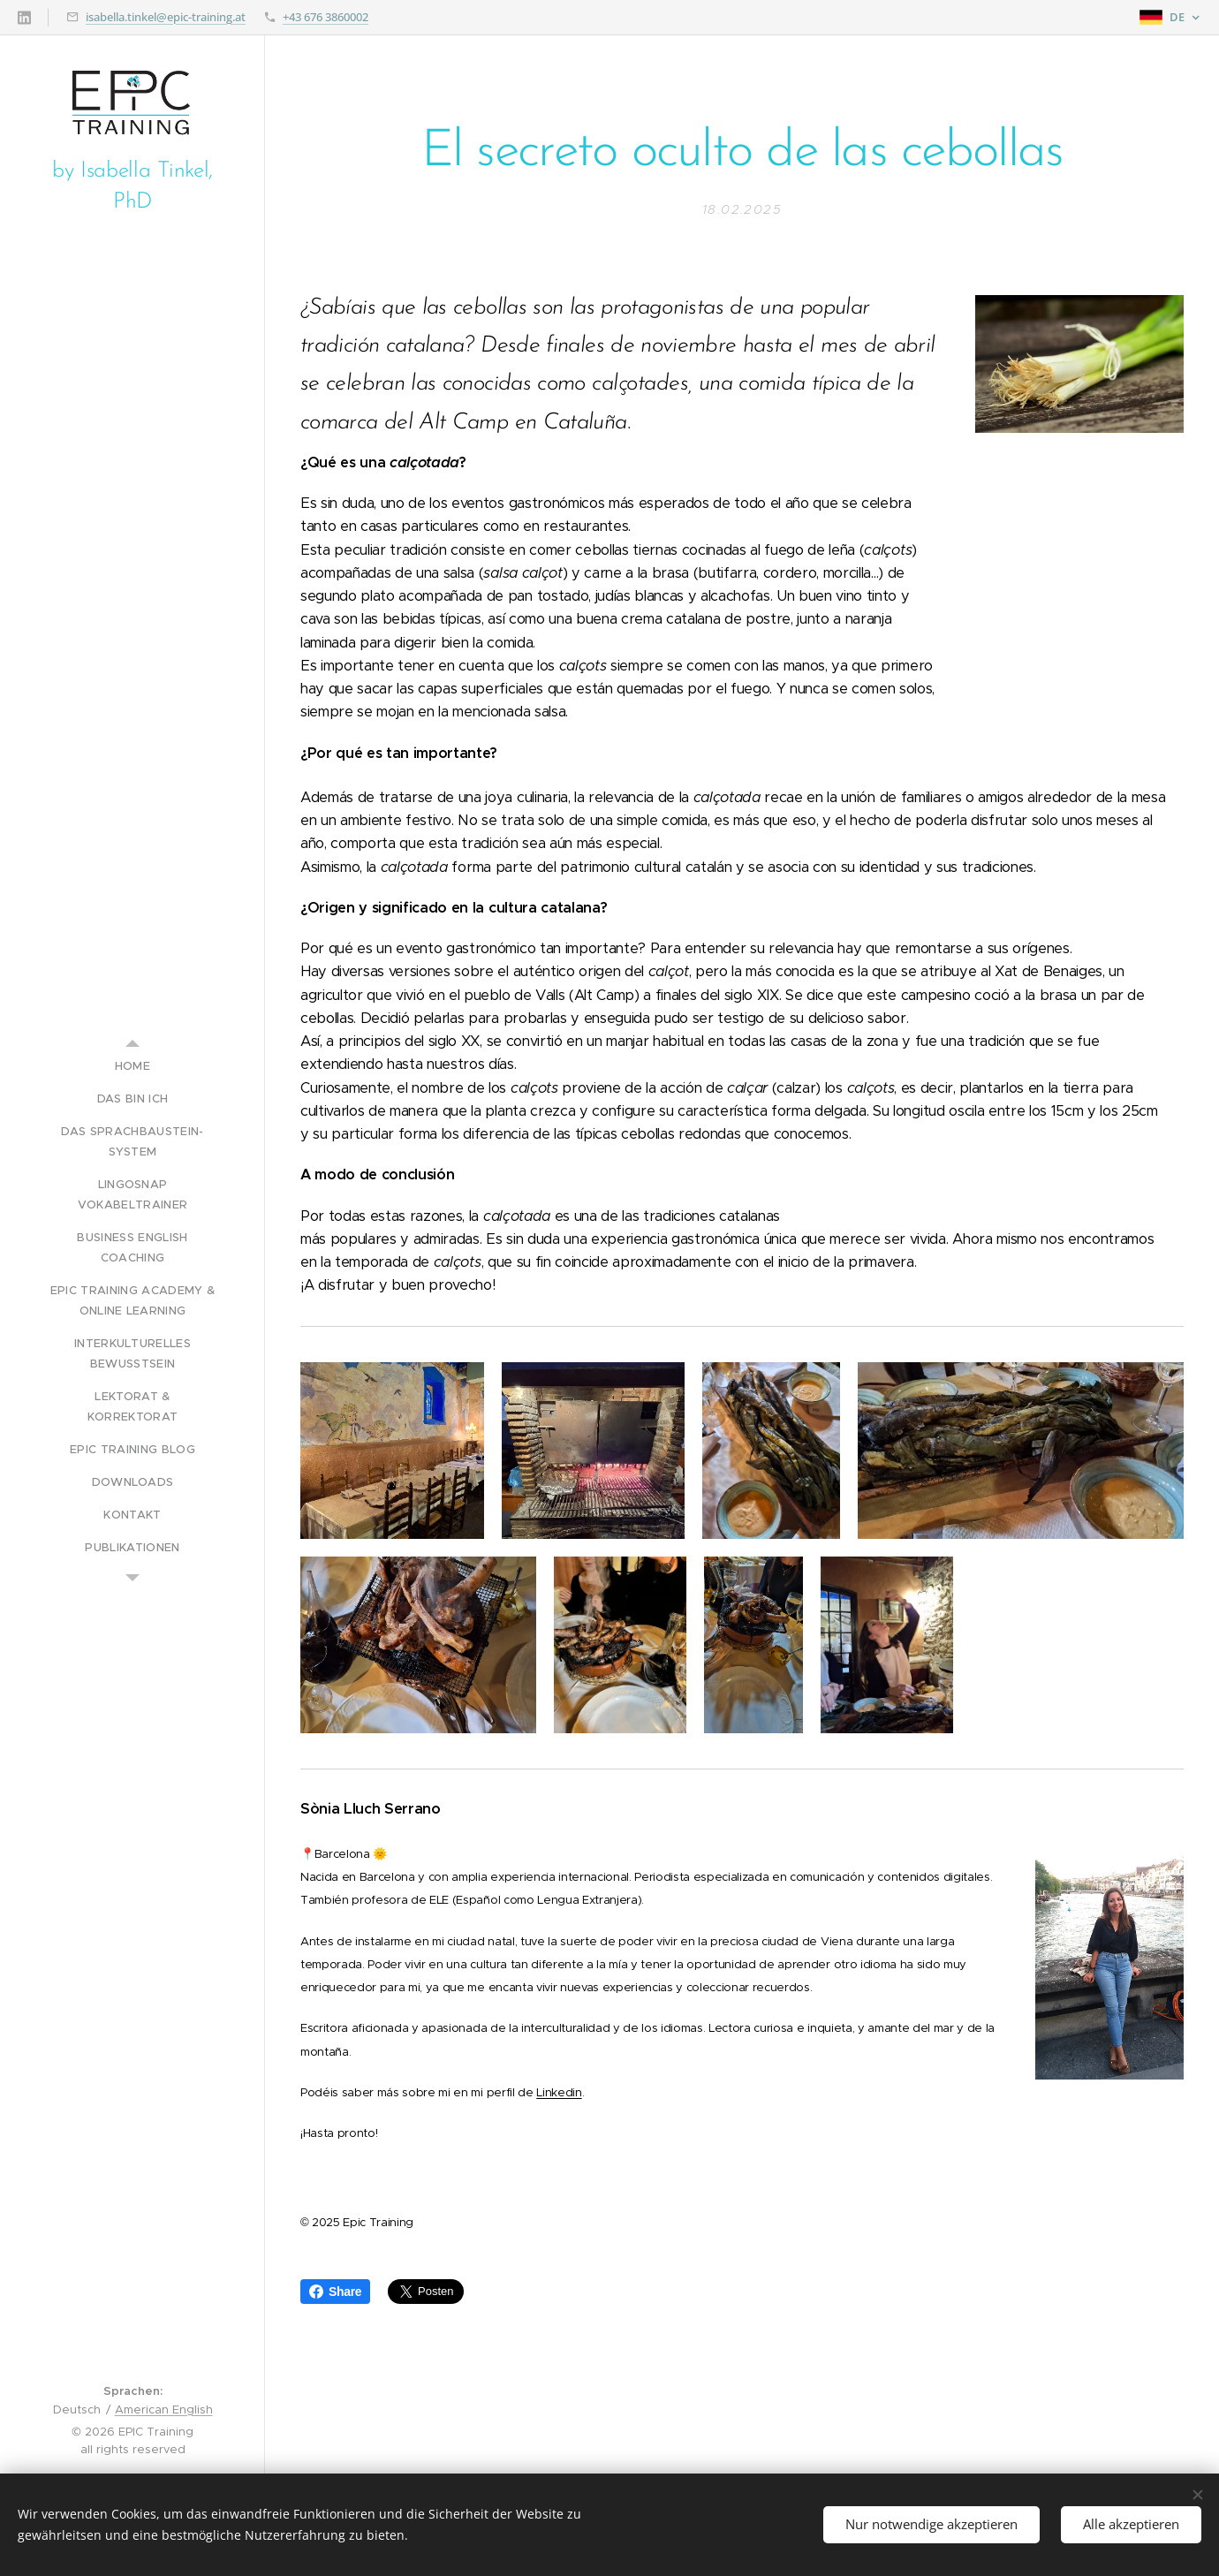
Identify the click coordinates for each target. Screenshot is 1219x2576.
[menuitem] (132, 1066)
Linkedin (558, 2091)
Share (335, 2291)
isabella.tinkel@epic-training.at (166, 17)
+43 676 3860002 (325, 17)
